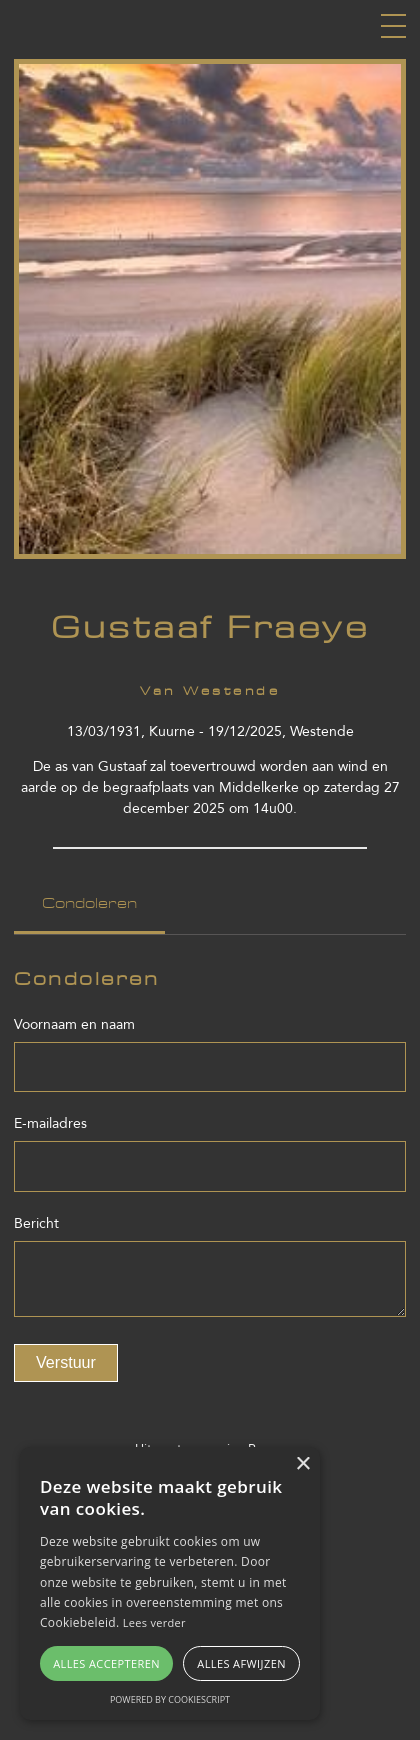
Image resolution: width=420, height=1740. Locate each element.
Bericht (36, 1223)
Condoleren (89, 904)
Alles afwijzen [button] (241, 1663)
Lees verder (154, 1622)
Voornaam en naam (74, 1024)
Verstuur (66, 1362)
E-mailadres (50, 1123)
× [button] (302, 1464)
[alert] (170, 1583)
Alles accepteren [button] (106, 1663)
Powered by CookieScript (170, 1699)
